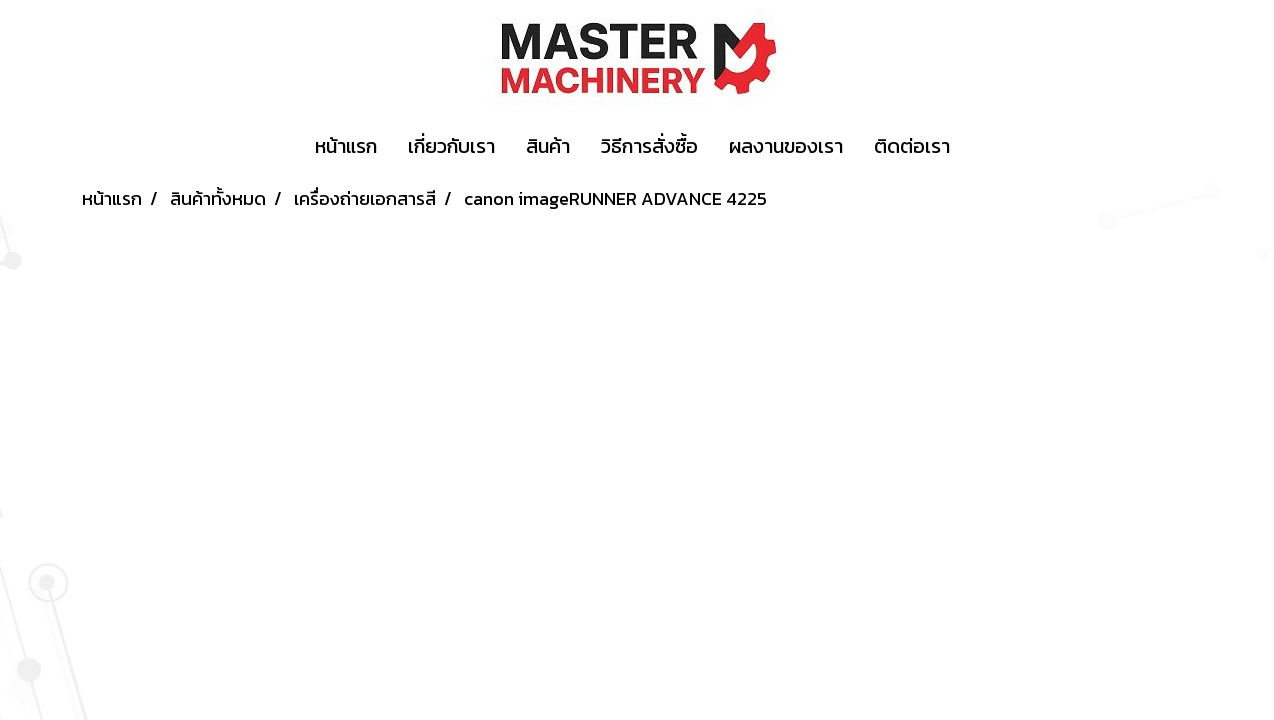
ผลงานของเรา (786, 146)
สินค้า (548, 146)
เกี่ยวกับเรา (451, 146)
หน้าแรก (346, 146)
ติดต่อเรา (912, 146)
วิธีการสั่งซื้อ (649, 146)
